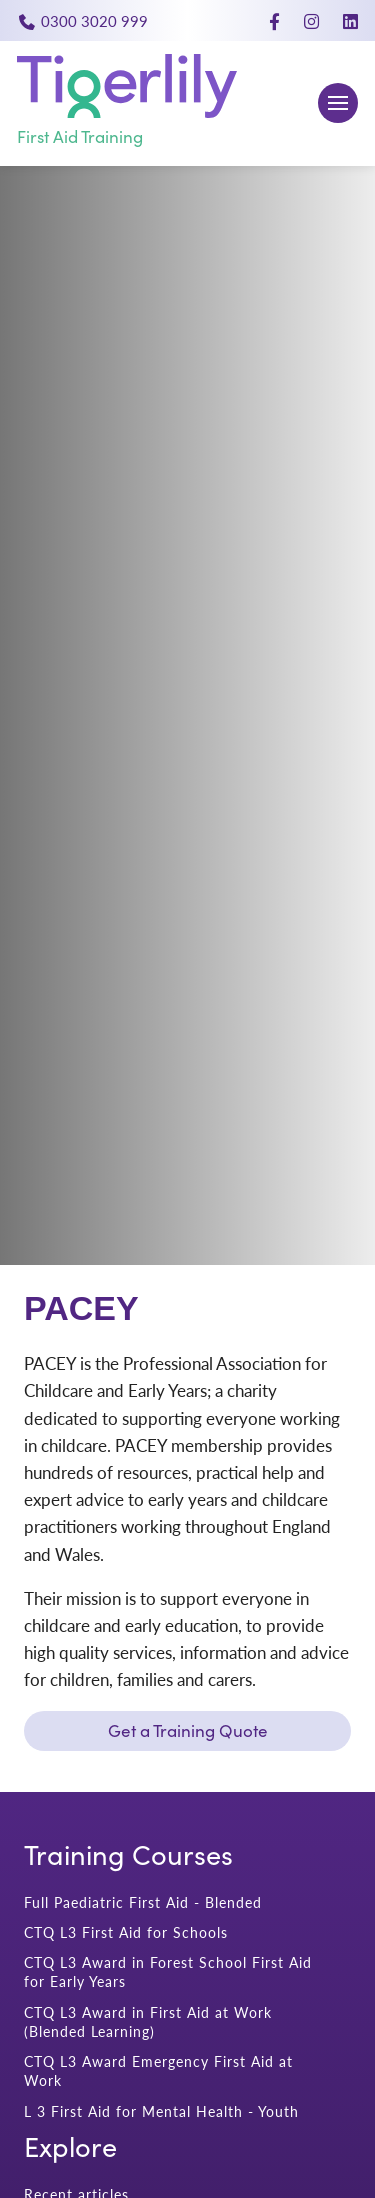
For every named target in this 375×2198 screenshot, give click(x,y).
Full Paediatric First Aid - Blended (143, 1902)
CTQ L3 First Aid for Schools (126, 1932)
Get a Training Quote (188, 1730)
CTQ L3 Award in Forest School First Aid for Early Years (168, 1972)
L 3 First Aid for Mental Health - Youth (161, 2111)
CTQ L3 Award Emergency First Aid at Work (158, 2071)
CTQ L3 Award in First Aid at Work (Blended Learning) (148, 2022)
